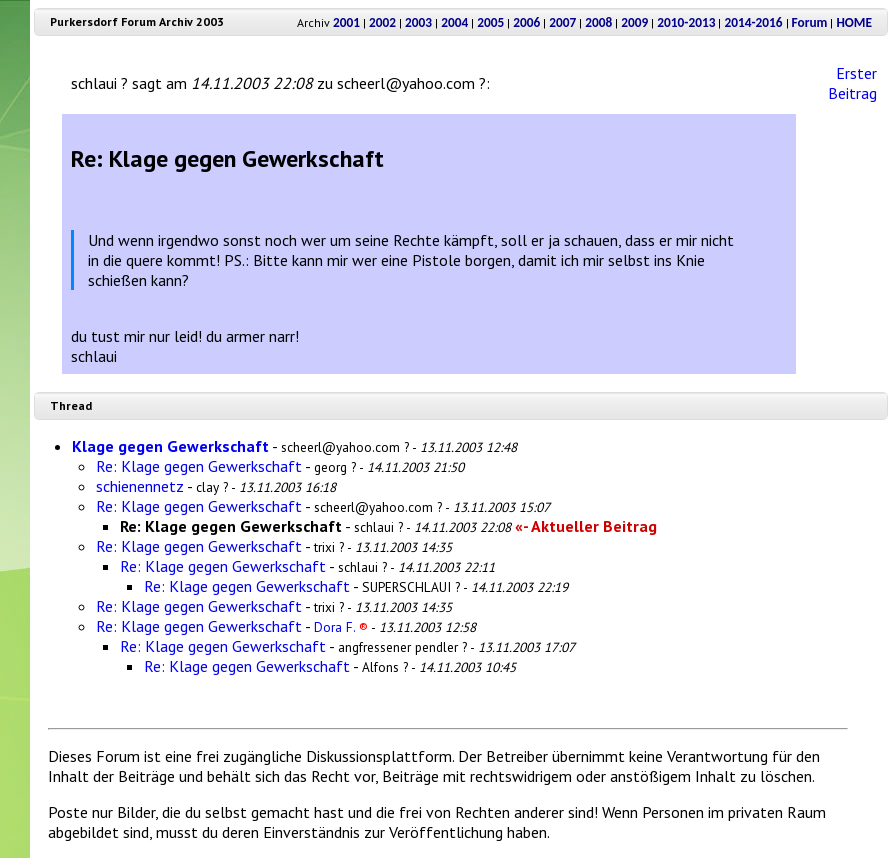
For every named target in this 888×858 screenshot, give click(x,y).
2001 (346, 22)
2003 (418, 22)
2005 (490, 22)
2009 (634, 22)
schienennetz (140, 486)
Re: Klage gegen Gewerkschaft (199, 466)
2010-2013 (686, 22)
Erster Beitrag (852, 83)
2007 (562, 22)
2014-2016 (753, 22)
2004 (454, 22)
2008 (598, 22)
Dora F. (341, 627)
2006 (526, 22)
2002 (382, 22)
